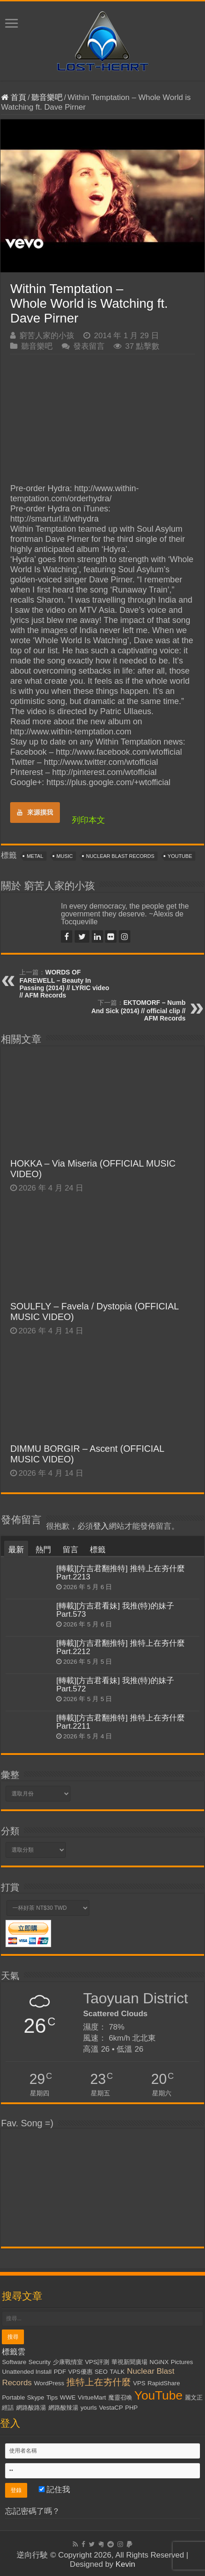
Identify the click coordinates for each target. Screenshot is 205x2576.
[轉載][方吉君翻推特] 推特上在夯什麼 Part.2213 (120, 1572)
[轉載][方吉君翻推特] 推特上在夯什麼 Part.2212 (120, 1647)
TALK (117, 2371)
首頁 (13, 97)
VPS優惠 (80, 2371)
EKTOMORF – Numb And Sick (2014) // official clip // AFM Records (138, 1010)
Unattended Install (26, 2371)
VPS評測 (97, 2362)
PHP (131, 2407)
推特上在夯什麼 (98, 2382)
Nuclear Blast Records (120, 856)
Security (40, 2362)
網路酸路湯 (31, 2407)
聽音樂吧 (47, 97)
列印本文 (88, 820)
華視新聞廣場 (129, 2362)
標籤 (97, 1549)
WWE (68, 2397)
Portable (13, 2397)
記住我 (54, 2489)
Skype (35, 2397)
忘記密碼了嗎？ (32, 2511)
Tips (52, 2397)
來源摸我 (35, 812)
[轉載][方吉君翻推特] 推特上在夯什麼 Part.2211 (120, 1722)
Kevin (125, 2564)
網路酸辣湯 (63, 2407)
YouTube (180, 856)
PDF (60, 2371)
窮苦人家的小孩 (46, 335)
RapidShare (163, 2383)
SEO (100, 2371)
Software (14, 2362)
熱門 (43, 1549)
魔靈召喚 (120, 2397)
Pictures (182, 2362)
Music (65, 856)
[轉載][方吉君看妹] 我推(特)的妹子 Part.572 (115, 1684)
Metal (35, 856)
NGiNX (159, 2362)
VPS (139, 2383)
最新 (16, 1549)
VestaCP (111, 2407)
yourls (89, 2407)
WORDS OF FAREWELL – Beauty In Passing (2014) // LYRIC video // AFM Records (64, 983)
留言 (70, 1549)
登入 (101, 1526)
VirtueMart (92, 2397)
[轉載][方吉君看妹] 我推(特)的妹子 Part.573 (115, 1610)
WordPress (49, 2383)
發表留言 (89, 346)
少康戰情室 (68, 2362)
